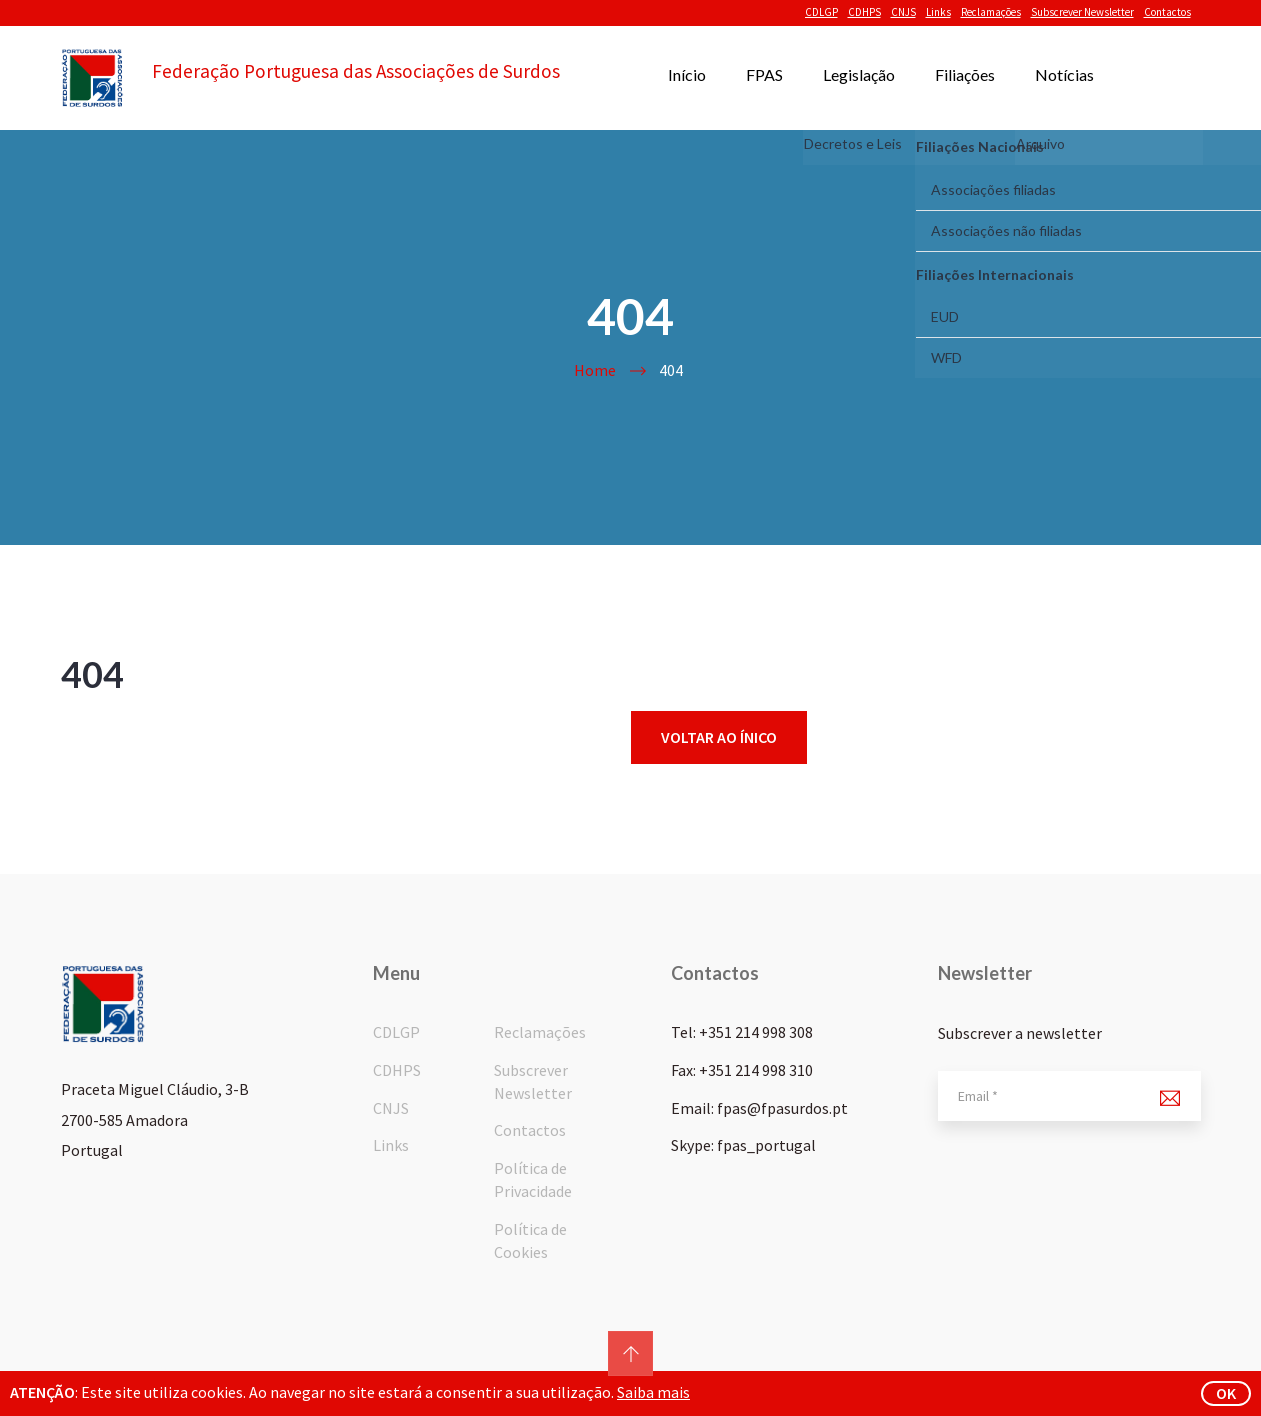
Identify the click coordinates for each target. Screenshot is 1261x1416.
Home (595, 370)
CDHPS (864, 12)
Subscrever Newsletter (1082, 12)
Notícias (1064, 74)
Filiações (965, 74)
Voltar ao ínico (719, 737)
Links (938, 12)
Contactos (1167, 12)
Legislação (859, 74)
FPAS (764, 74)
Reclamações (991, 12)
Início (687, 74)
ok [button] (1226, 1393)
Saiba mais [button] (653, 1392)
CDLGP (821, 12)
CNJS (903, 12)
